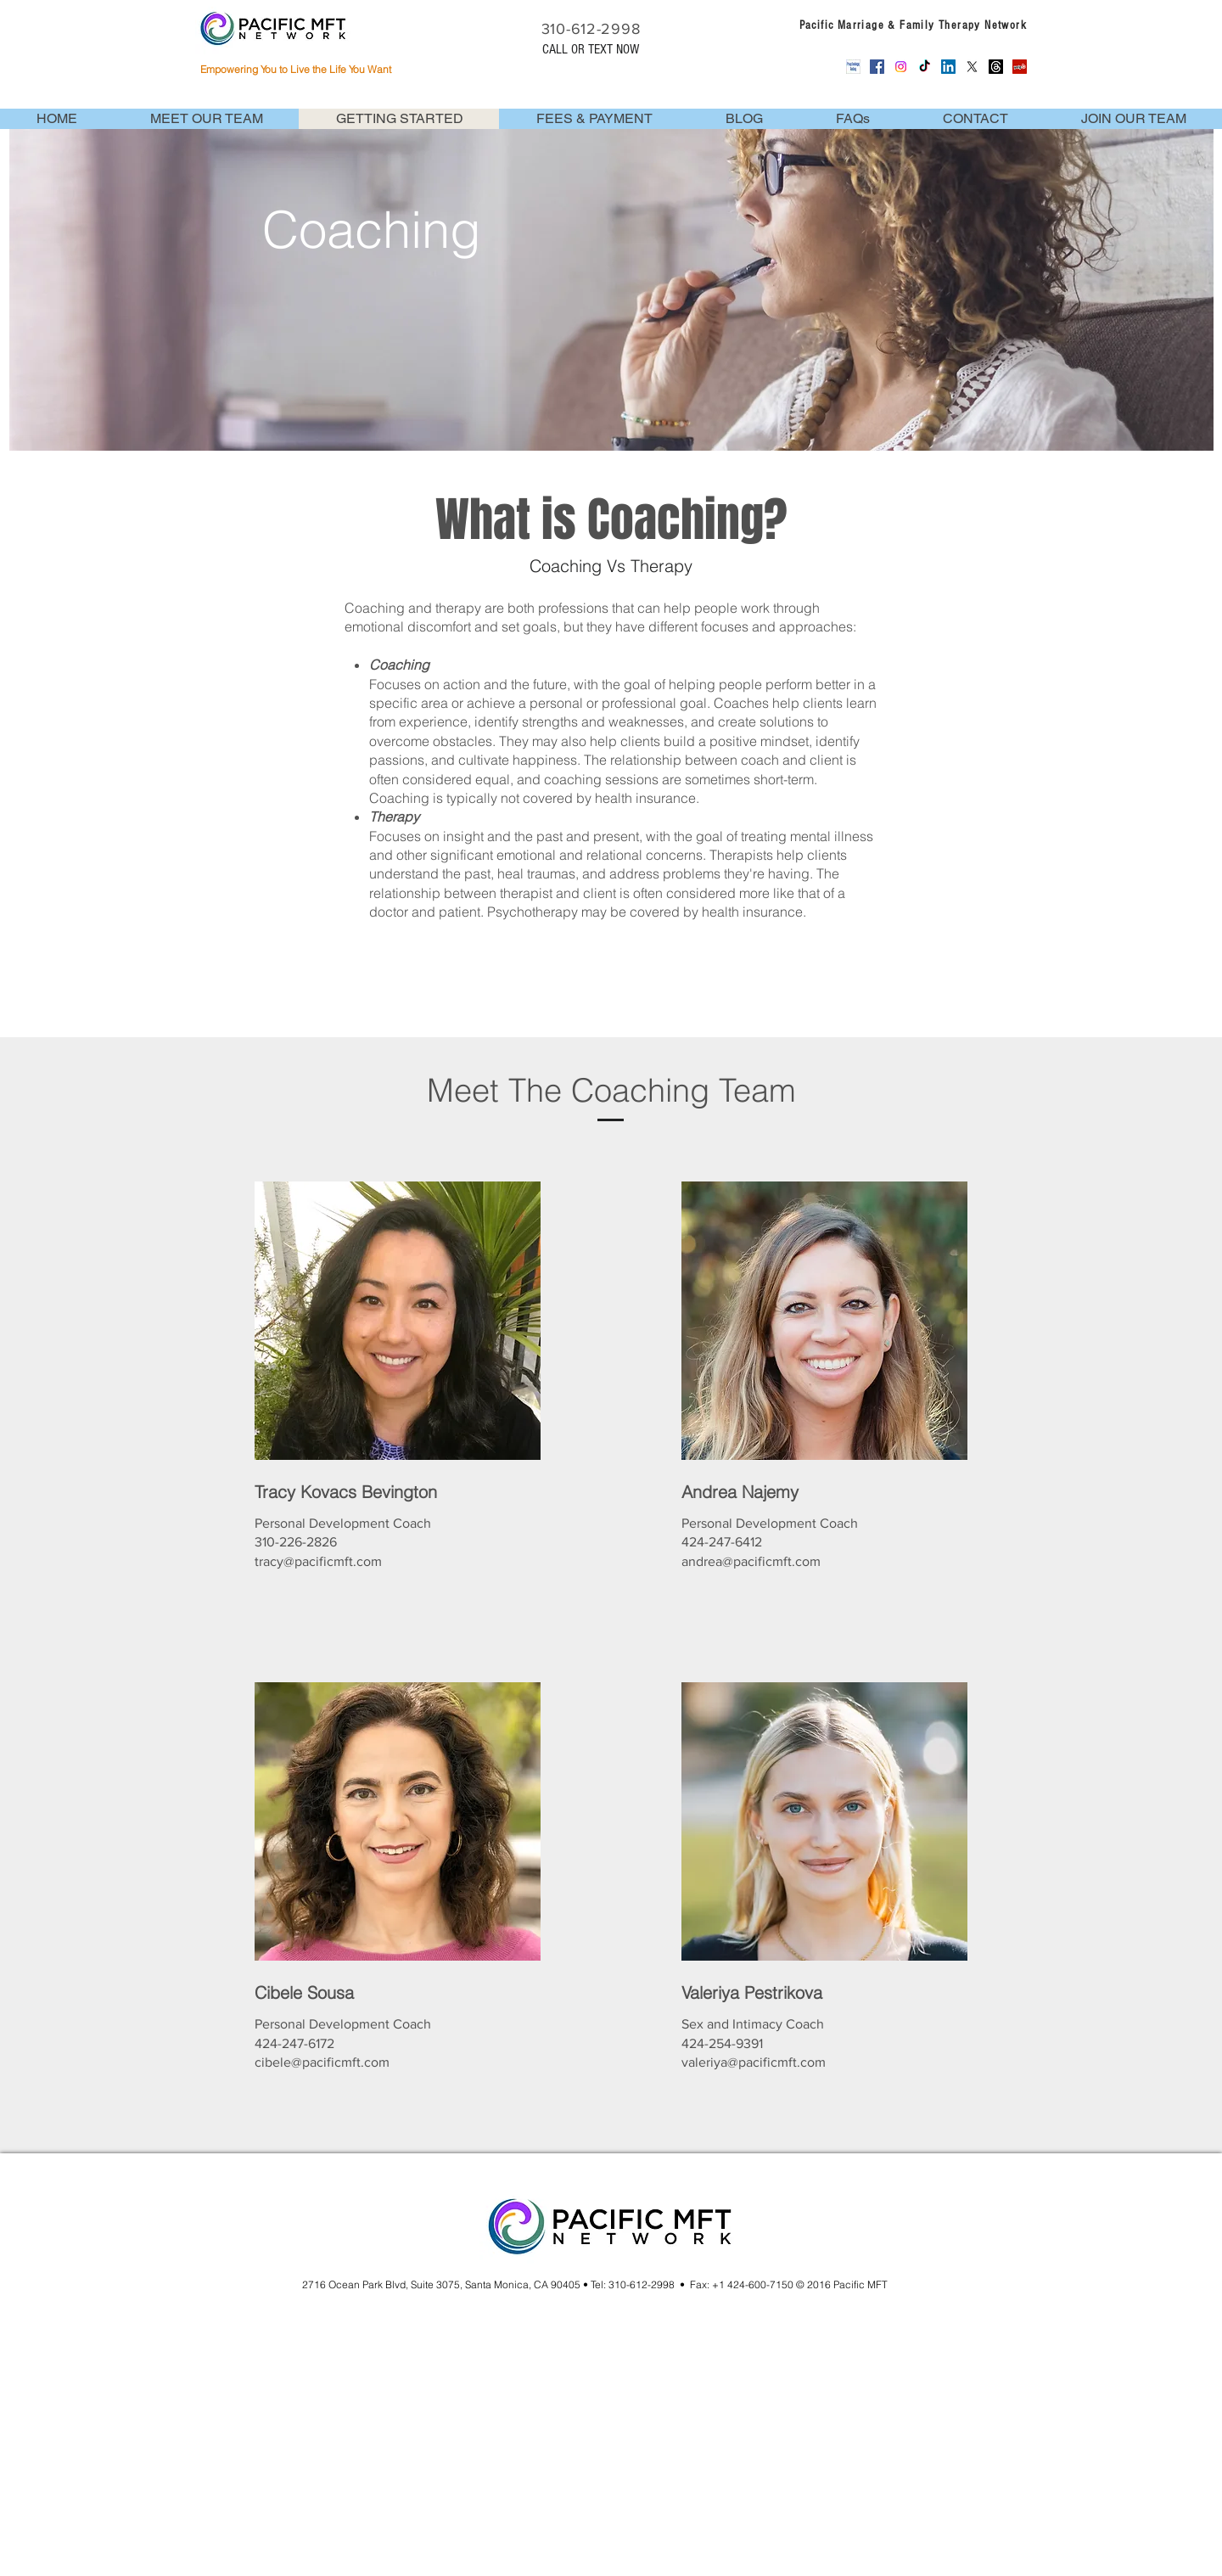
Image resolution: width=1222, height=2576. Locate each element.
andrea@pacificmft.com (751, 1561)
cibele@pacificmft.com (322, 2062)
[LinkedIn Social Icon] (948, 66)
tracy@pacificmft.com (318, 1561)
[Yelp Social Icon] (1019, 66)
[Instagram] (901, 66)
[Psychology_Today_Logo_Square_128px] (853, 66)
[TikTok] (924, 66)
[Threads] (996, 66)
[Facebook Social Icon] (877, 66)
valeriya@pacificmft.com (753, 2062)
